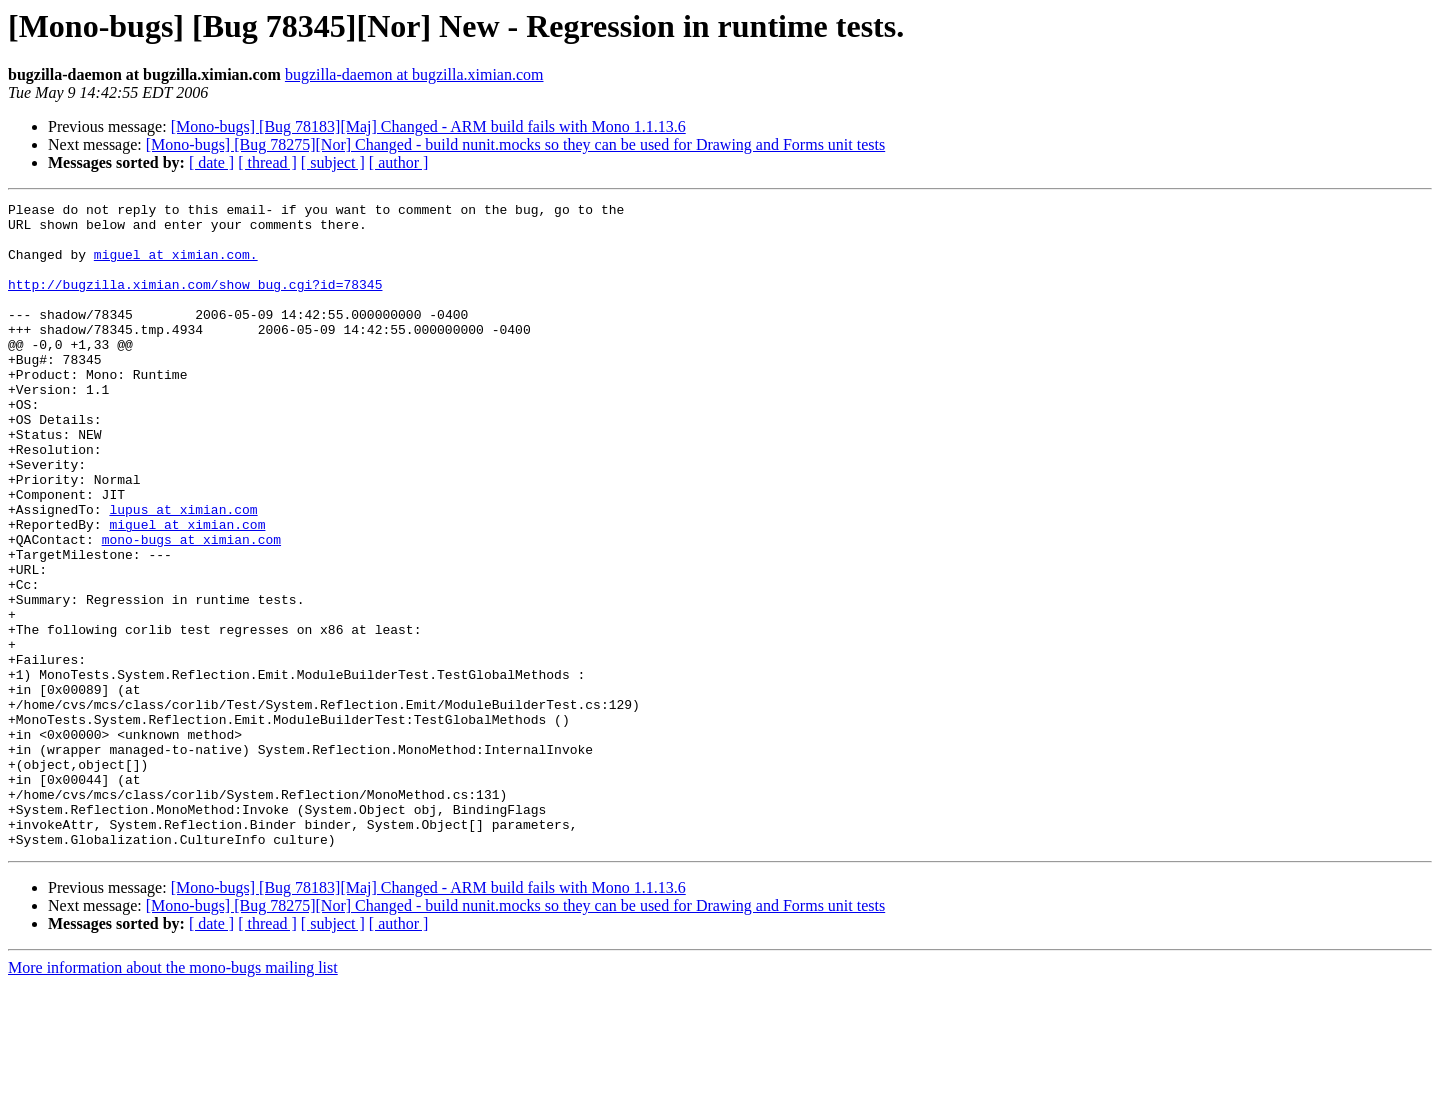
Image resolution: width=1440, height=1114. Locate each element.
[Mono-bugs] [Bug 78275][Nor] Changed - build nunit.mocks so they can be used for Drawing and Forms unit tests (515, 144)
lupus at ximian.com (183, 572)
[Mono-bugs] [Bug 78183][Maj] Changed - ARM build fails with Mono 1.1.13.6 (428, 126)
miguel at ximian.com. (176, 266)
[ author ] (399, 162)
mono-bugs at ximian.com (191, 608)
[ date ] (211, 162)
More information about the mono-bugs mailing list (173, 1096)
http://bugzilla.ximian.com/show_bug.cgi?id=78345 (195, 302)
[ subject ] (333, 162)
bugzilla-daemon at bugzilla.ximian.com (414, 74)
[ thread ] (267, 162)
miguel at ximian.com (187, 590)
